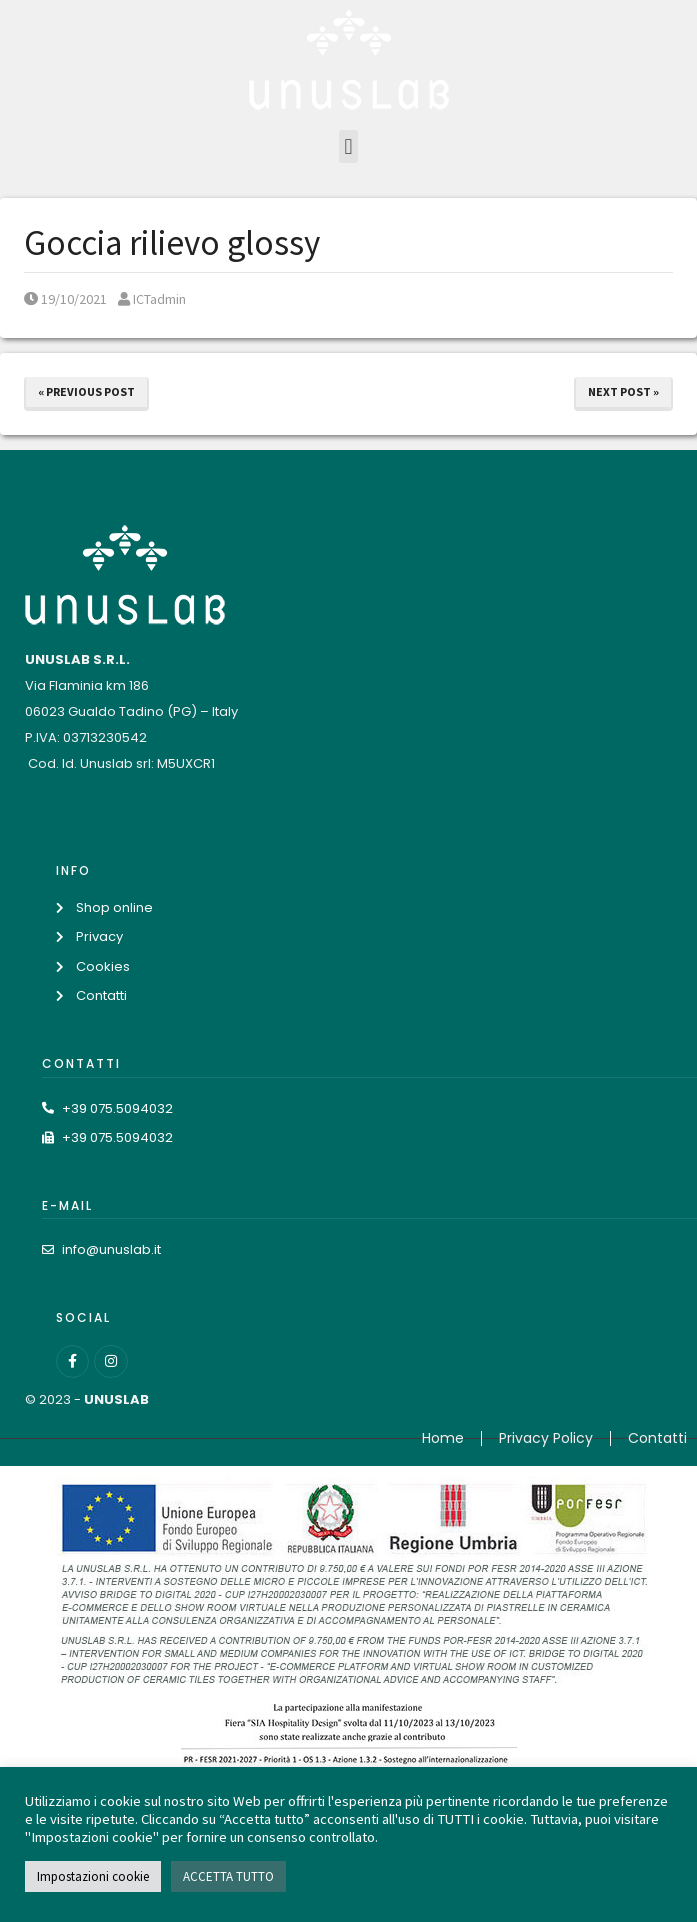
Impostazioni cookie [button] (93, 1876)
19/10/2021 (65, 299)
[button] (348, 146)
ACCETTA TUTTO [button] (228, 1876)
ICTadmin (152, 299)
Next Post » (623, 391)
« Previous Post (86, 391)
